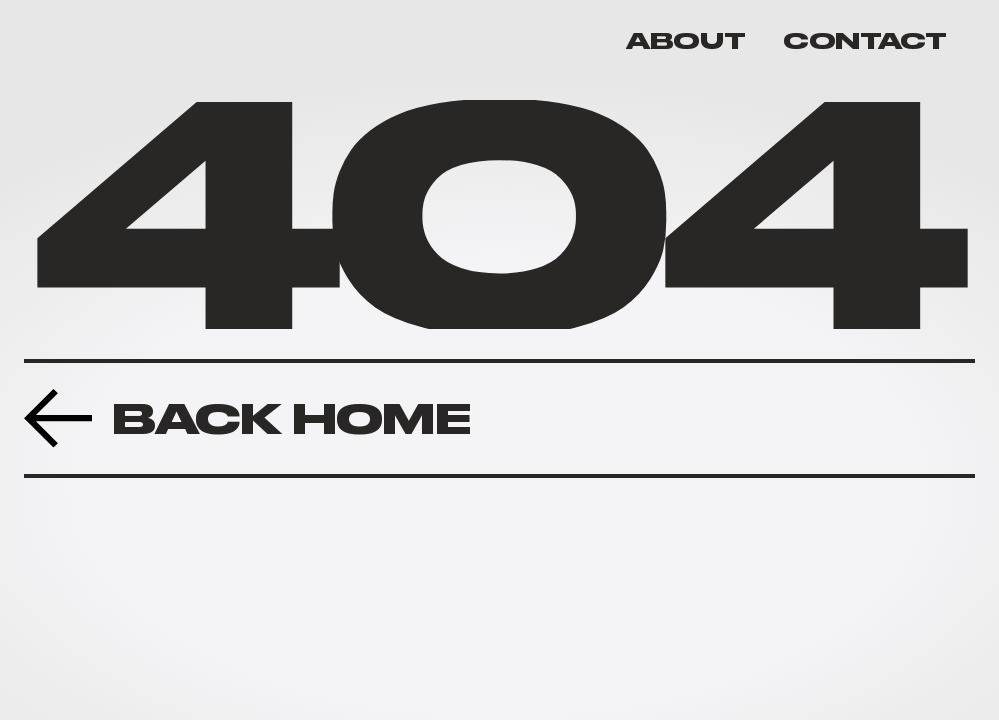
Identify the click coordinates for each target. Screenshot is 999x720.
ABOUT (685, 41)
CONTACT (865, 41)
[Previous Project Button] (247, 418)
